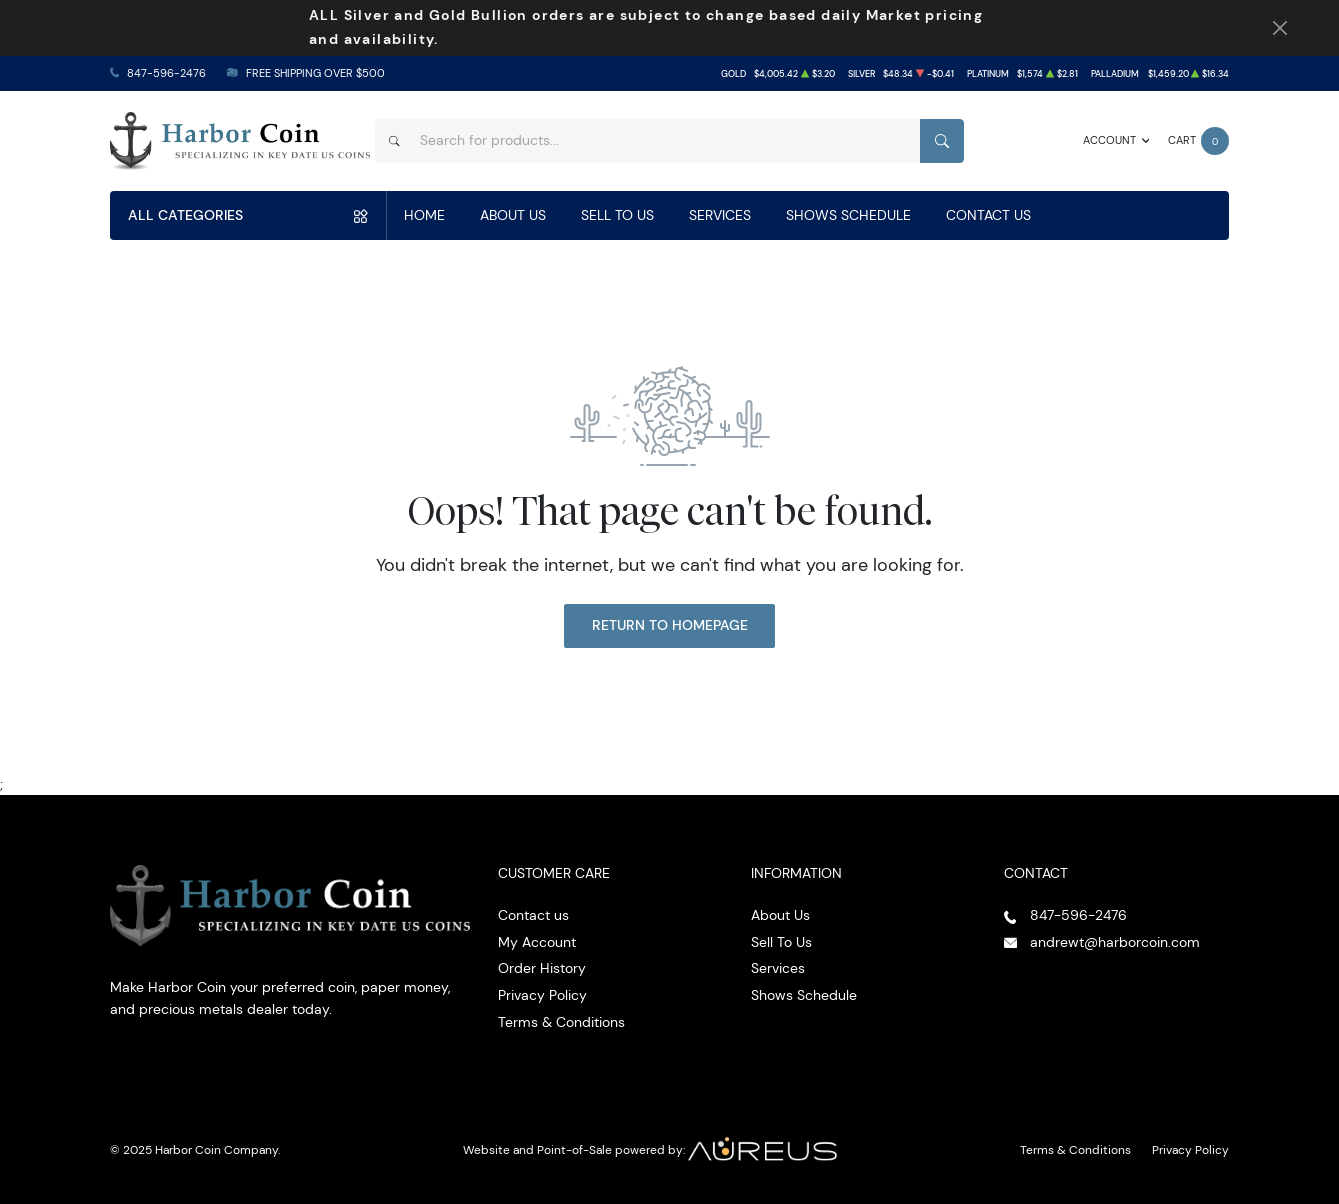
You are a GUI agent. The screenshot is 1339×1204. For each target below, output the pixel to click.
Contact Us (988, 215)
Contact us (533, 915)
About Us (513, 215)
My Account (537, 942)
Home (424, 215)
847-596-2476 (166, 73)
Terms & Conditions (561, 1022)
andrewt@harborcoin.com (1115, 942)
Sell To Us (617, 215)
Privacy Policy (542, 995)
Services (720, 215)
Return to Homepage (670, 625)
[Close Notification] (1279, 28)
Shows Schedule (848, 215)
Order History (542, 968)
